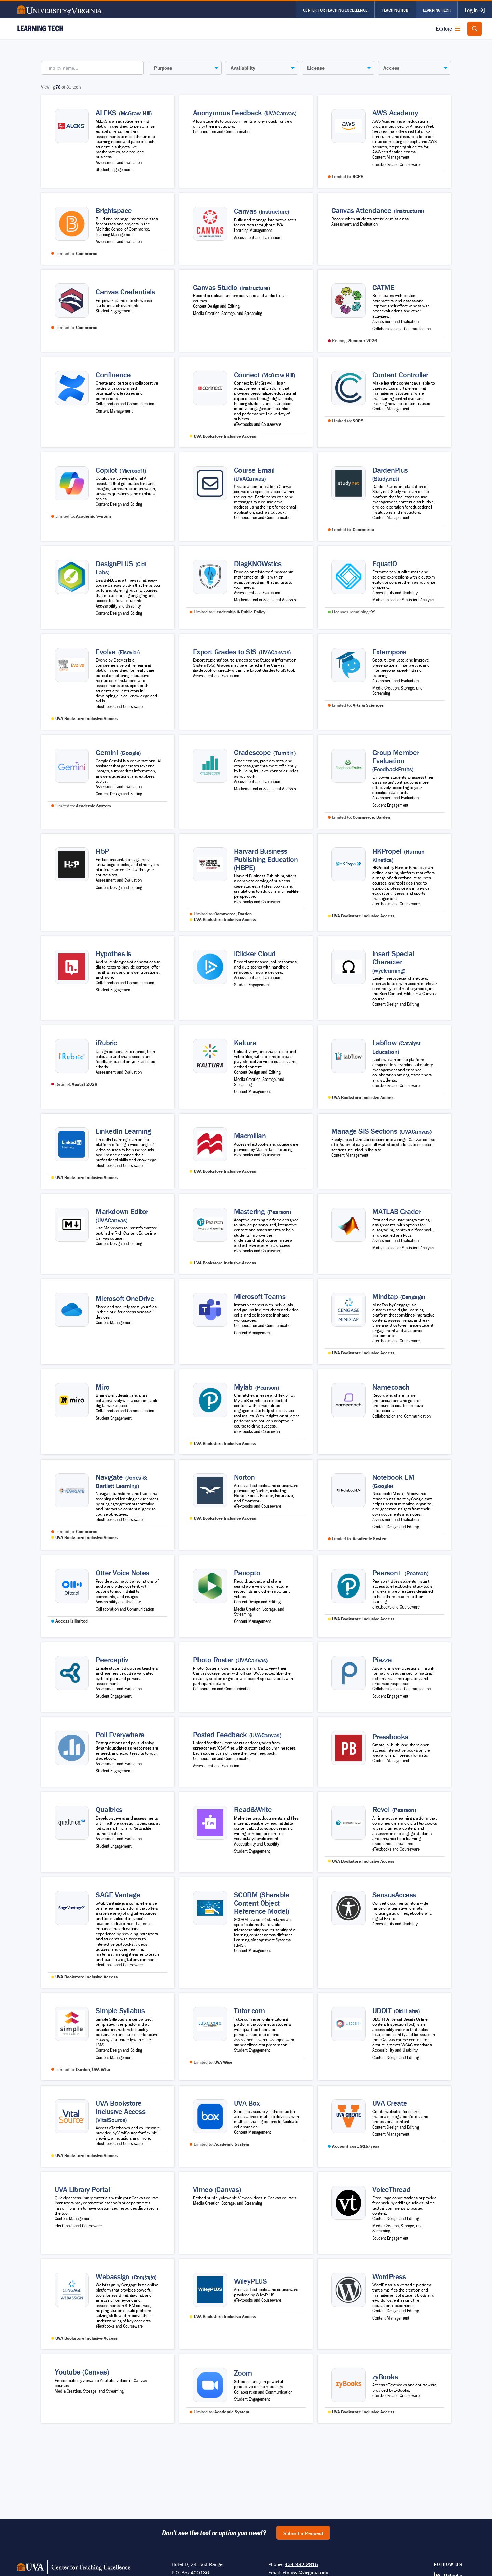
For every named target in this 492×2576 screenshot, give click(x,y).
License (316, 68)
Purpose (163, 68)
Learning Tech (437, 10)
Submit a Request (303, 2533)
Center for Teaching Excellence (335, 10)
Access (391, 68)
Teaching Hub (395, 10)
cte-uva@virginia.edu (305, 2572)
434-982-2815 (301, 2564)
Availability (243, 68)
